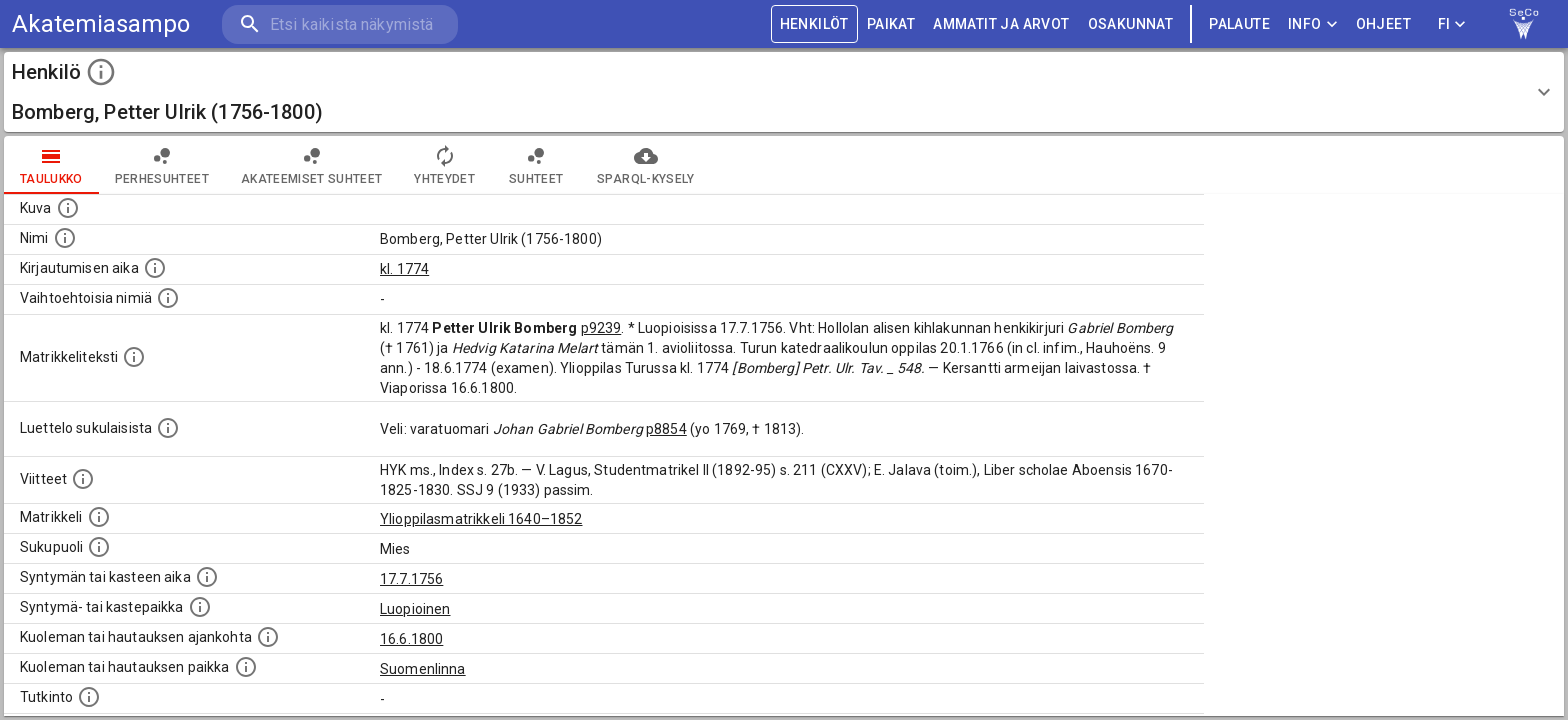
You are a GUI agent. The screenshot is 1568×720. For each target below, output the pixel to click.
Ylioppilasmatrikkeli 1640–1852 (481, 519)
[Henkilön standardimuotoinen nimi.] (65, 238)
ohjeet (1383, 24)
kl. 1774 (404, 269)
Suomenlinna (423, 669)
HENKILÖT (814, 24)
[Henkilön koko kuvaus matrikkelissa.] (134, 357)
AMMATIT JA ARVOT (1001, 24)
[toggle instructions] (101, 72)
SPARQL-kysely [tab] (645, 165)
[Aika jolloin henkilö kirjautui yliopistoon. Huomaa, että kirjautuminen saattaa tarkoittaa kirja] (155, 268)
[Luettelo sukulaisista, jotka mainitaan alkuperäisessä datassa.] (168, 428)
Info (1313, 24)
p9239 (601, 328)
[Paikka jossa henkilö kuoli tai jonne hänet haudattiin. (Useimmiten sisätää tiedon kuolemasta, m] (246, 667)
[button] (784, 92)
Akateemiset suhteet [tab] (312, 165)
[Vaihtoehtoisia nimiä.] (168, 298)
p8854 (666, 429)
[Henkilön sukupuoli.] (99, 547)
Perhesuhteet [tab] (162, 165)
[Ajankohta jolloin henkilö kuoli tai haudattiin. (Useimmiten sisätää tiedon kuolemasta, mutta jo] (268, 637)
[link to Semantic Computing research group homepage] (1524, 24)
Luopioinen (415, 609)
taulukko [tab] (51, 165)
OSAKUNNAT (1131, 24)
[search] (340, 24)
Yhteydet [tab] (444, 165)
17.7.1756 (411, 579)
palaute (1239, 24)
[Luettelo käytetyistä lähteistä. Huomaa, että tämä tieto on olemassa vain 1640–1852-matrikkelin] (83, 479)
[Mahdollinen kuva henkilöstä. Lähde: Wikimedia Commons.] (68, 208)
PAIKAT (891, 24)
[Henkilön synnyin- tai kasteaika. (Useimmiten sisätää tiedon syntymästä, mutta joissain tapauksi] (207, 577)
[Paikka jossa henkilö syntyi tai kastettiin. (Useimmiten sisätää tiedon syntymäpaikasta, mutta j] (200, 607)
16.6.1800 (411, 639)
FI (1452, 24)
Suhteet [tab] (536, 165)
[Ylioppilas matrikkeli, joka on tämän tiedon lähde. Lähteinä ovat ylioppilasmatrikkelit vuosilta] (99, 517)
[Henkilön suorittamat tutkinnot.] (89, 697)
